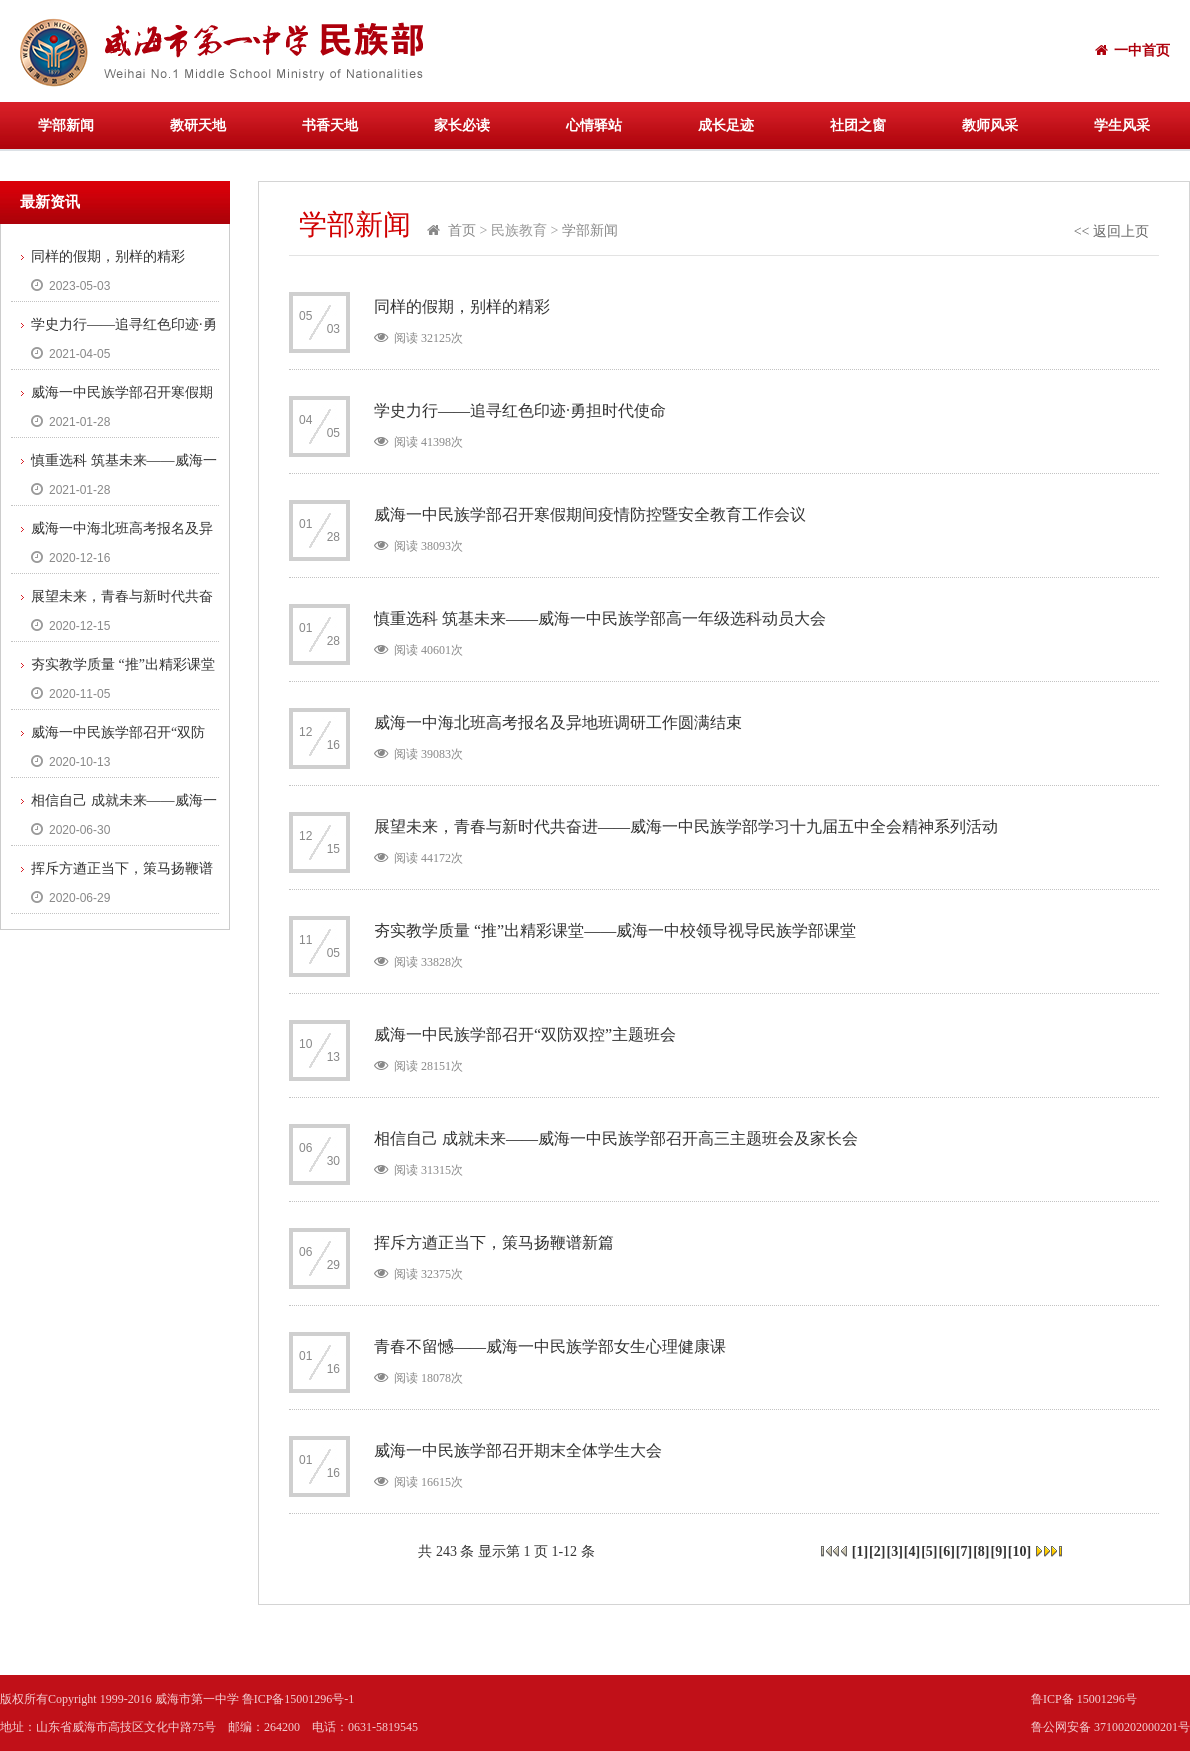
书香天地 (330, 125)
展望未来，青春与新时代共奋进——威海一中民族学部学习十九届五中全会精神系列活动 (112, 602)
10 (1020, 1551)
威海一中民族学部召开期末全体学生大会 (518, 1450)
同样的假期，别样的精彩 (108, 256)
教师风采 (990, 125)
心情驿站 (594, 125)
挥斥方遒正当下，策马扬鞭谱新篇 (112, 874)
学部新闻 (66, 125)
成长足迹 (726, 125)
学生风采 (1122, 125)
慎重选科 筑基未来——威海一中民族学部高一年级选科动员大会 (114, 466)
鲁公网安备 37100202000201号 (1110, 1727)
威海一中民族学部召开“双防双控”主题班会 (108, 738)
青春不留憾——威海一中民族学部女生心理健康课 (550, 1346)
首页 (462, 230)
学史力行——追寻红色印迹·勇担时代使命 (114, 330)
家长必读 (462, 125)
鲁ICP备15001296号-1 (298, 1699)
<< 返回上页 (1111, 231)
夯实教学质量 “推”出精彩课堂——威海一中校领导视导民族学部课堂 (113, 670)
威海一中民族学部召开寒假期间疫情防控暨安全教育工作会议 (112, 398)
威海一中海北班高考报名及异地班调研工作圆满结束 (112, 534)
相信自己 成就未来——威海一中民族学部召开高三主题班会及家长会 (114, 806)
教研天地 (198, 125)
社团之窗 (858, 125)
